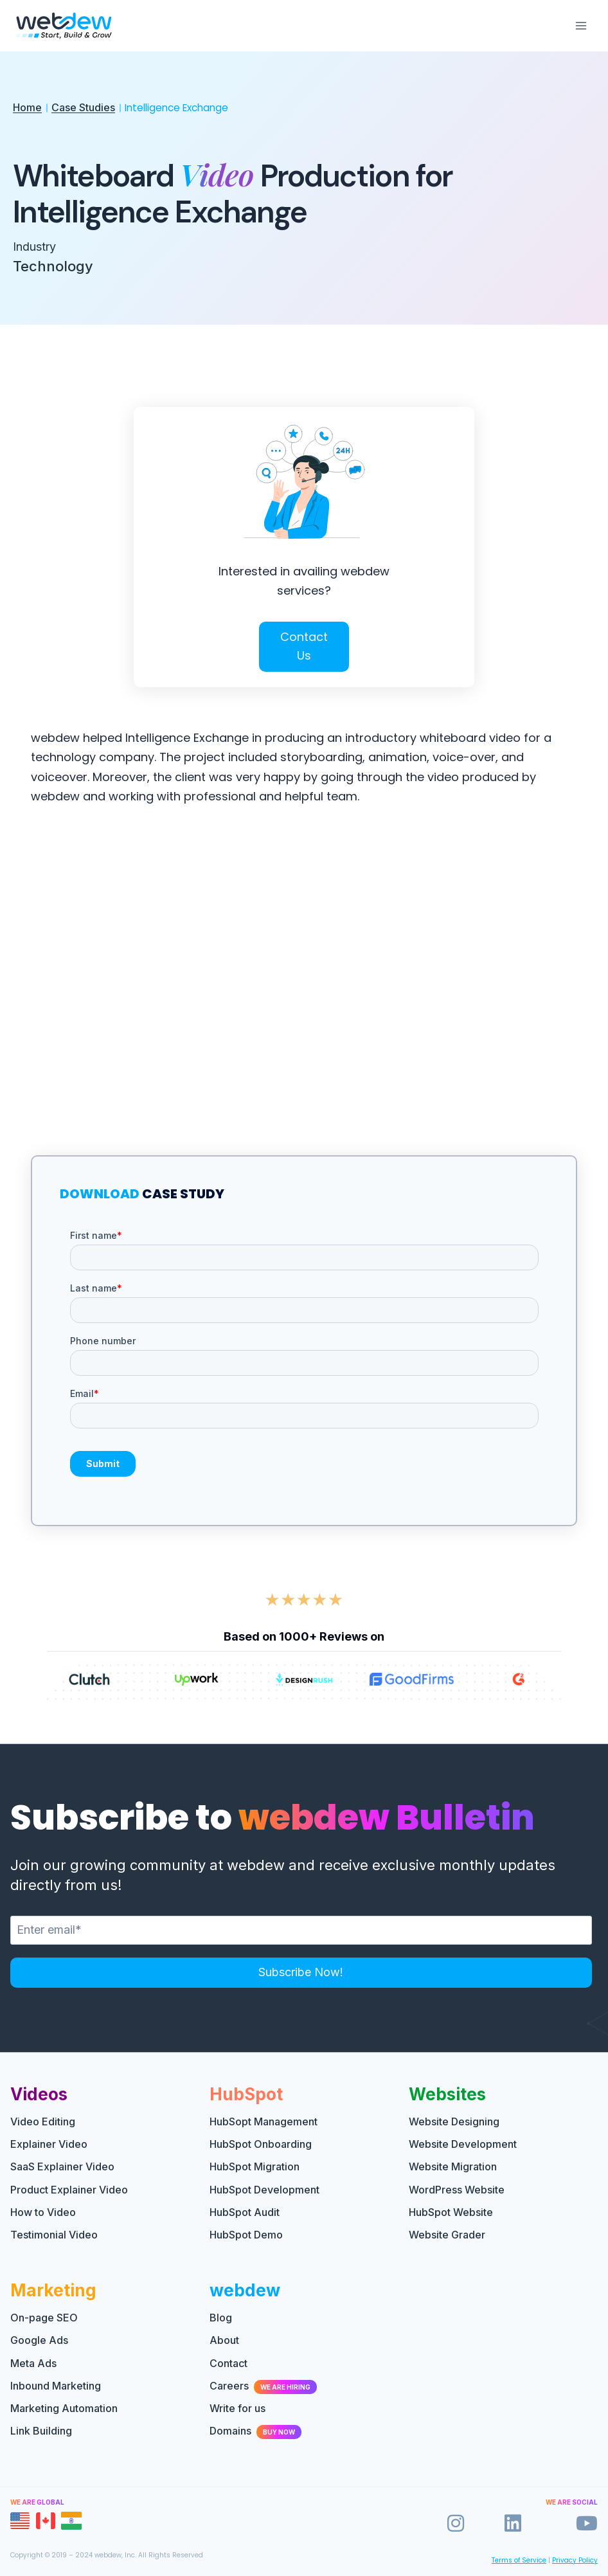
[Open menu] (581, 25)
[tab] (20, 2520)
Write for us (237, 2408)
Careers (263, 2385)
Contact (228, 2363)
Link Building (41, 2430)
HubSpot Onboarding (261, 2144)
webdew (245, 2290)
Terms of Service (519, 2560)
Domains (255, 2430)
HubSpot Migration (255, 2166)
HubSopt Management (263, 2121)
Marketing (53, 2290)
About (224, 2340)
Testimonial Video (54, 2234)
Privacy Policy (575, 2560)
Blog (221, 2317)
